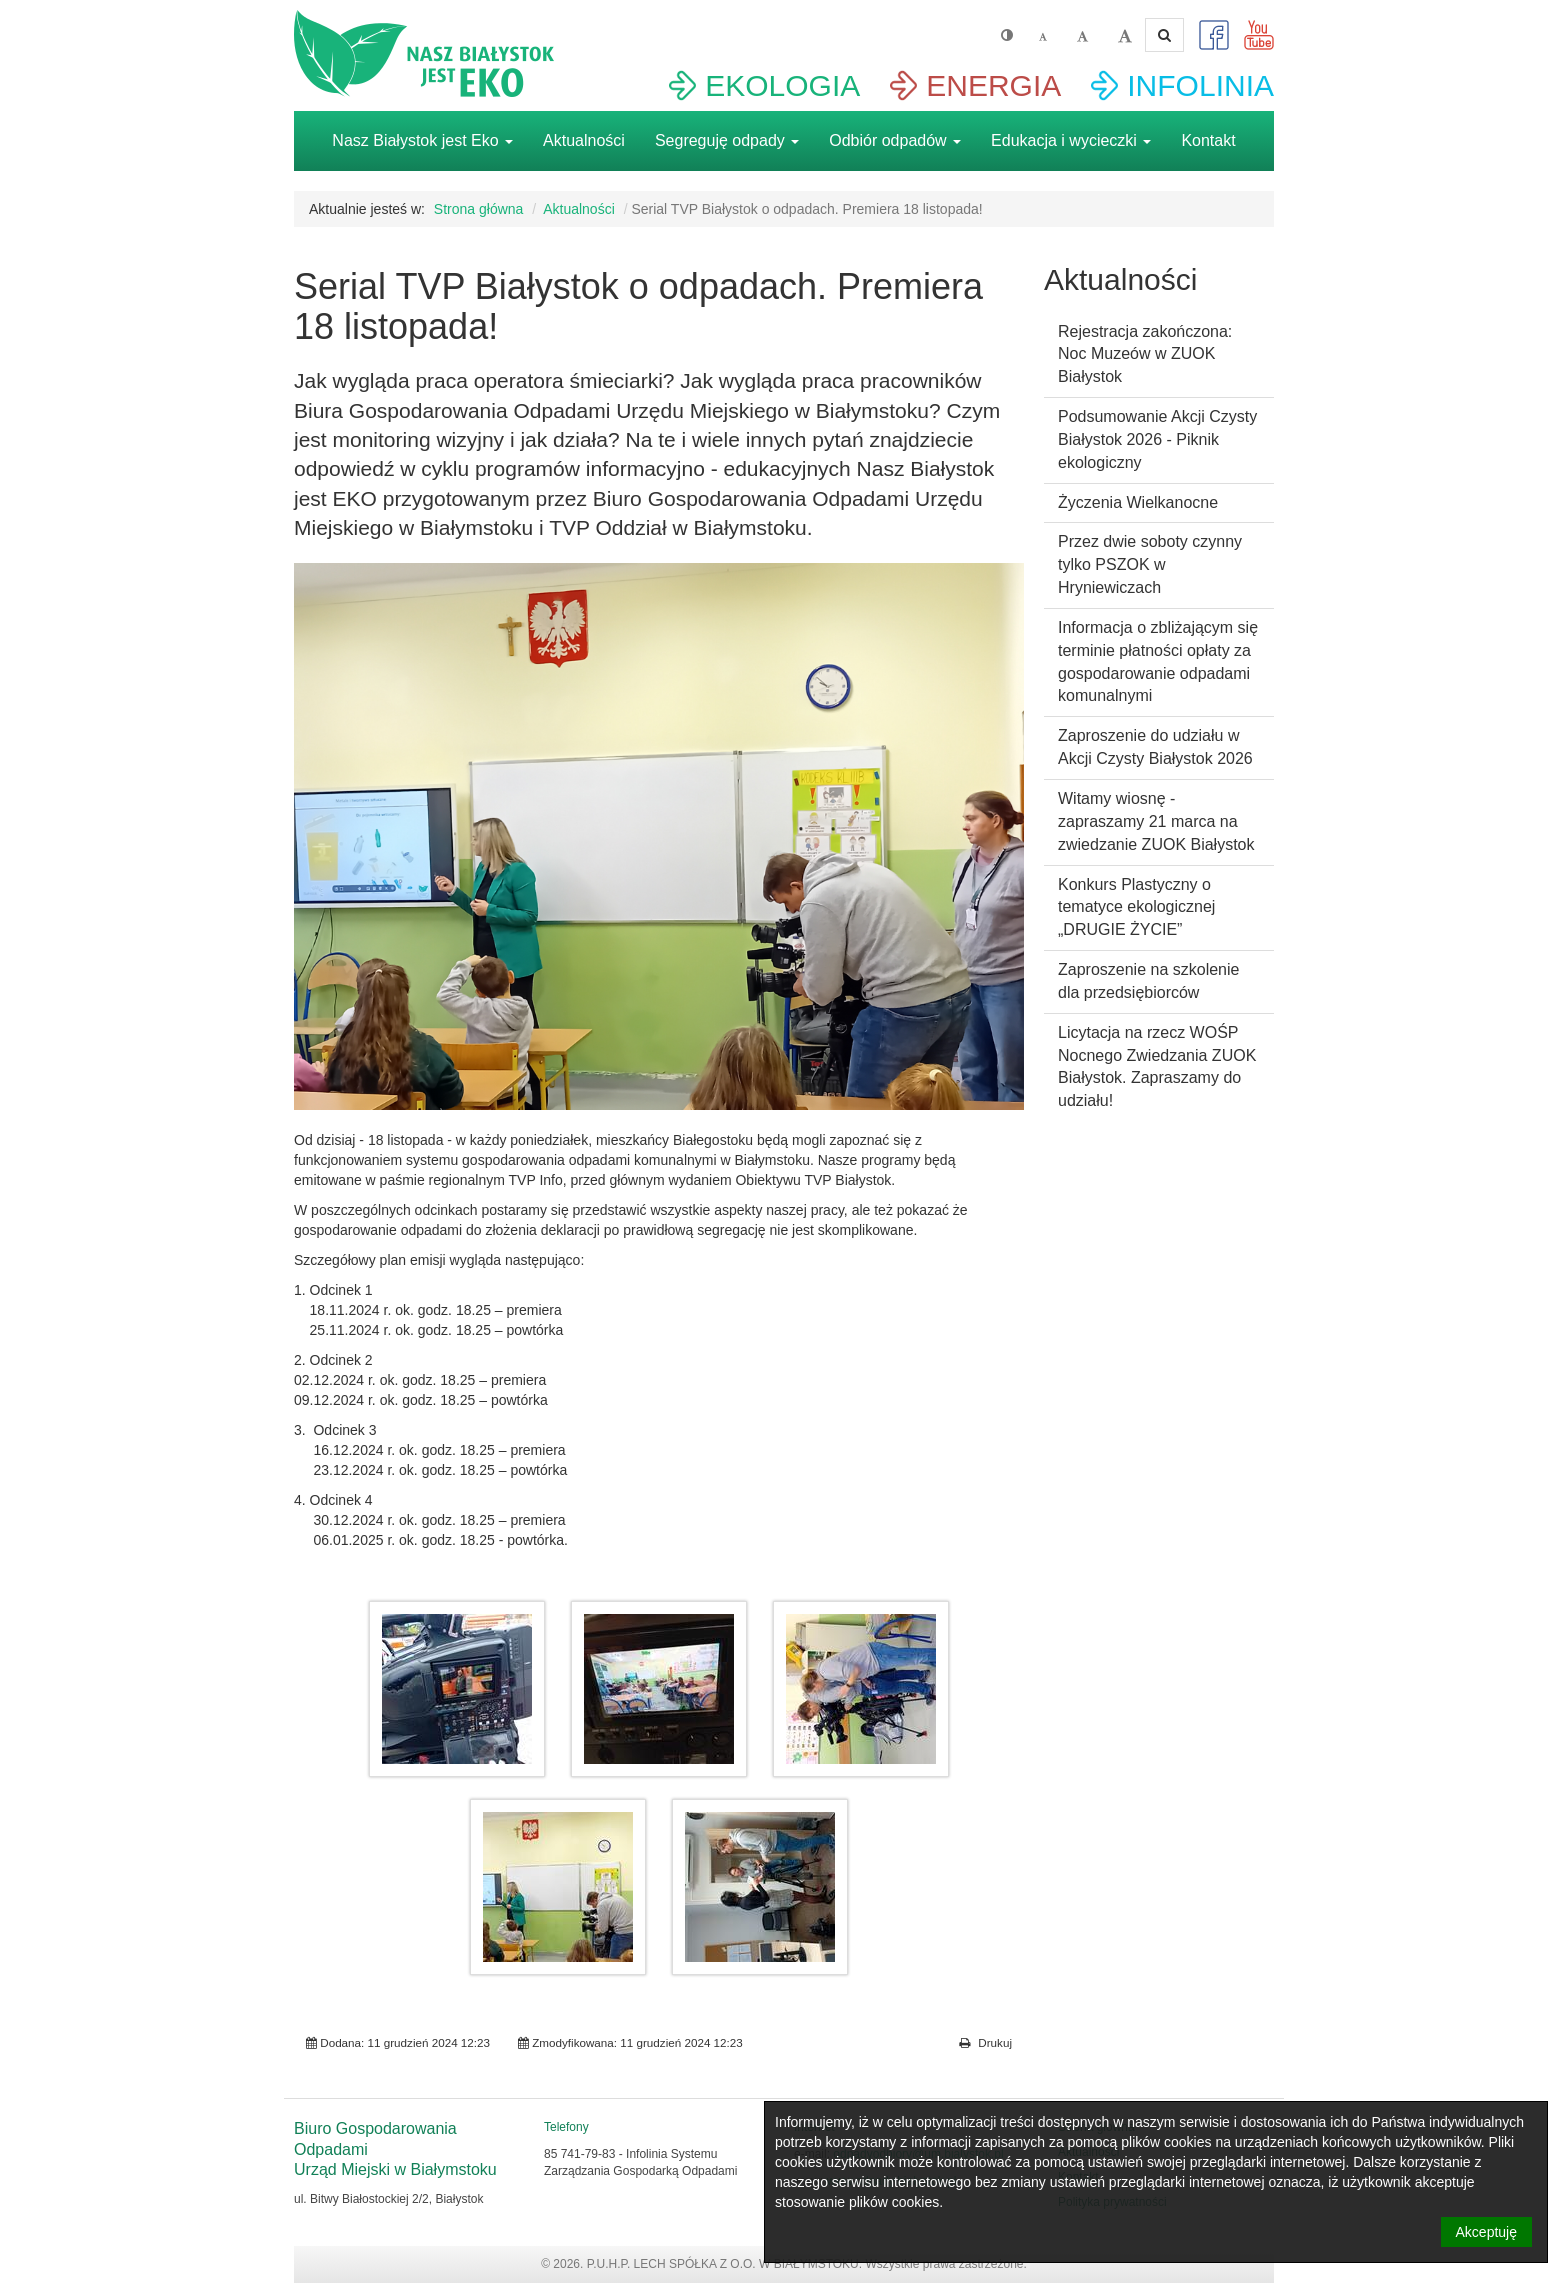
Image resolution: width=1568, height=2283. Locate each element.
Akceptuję (1486, 2232)
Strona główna (479, 209)
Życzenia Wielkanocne (1138, 502)
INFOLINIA (1200, 85)
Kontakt (1208, 140)
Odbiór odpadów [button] (895, 140)
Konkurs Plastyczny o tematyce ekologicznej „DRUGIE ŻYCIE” (1136, 907)
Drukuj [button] (985, 2043)
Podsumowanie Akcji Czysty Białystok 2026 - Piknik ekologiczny (1157, 439)
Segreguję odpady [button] (727, 140)
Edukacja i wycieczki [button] (1071, 140)
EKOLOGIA (782, 85)
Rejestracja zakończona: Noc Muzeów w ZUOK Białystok (1145, 354)
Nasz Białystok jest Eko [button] (422, 140)
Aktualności (584, 140)
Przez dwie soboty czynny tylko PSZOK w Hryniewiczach (1150, 564)
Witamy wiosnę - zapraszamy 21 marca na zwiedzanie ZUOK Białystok (1156, 821)
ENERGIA (993, 85)
